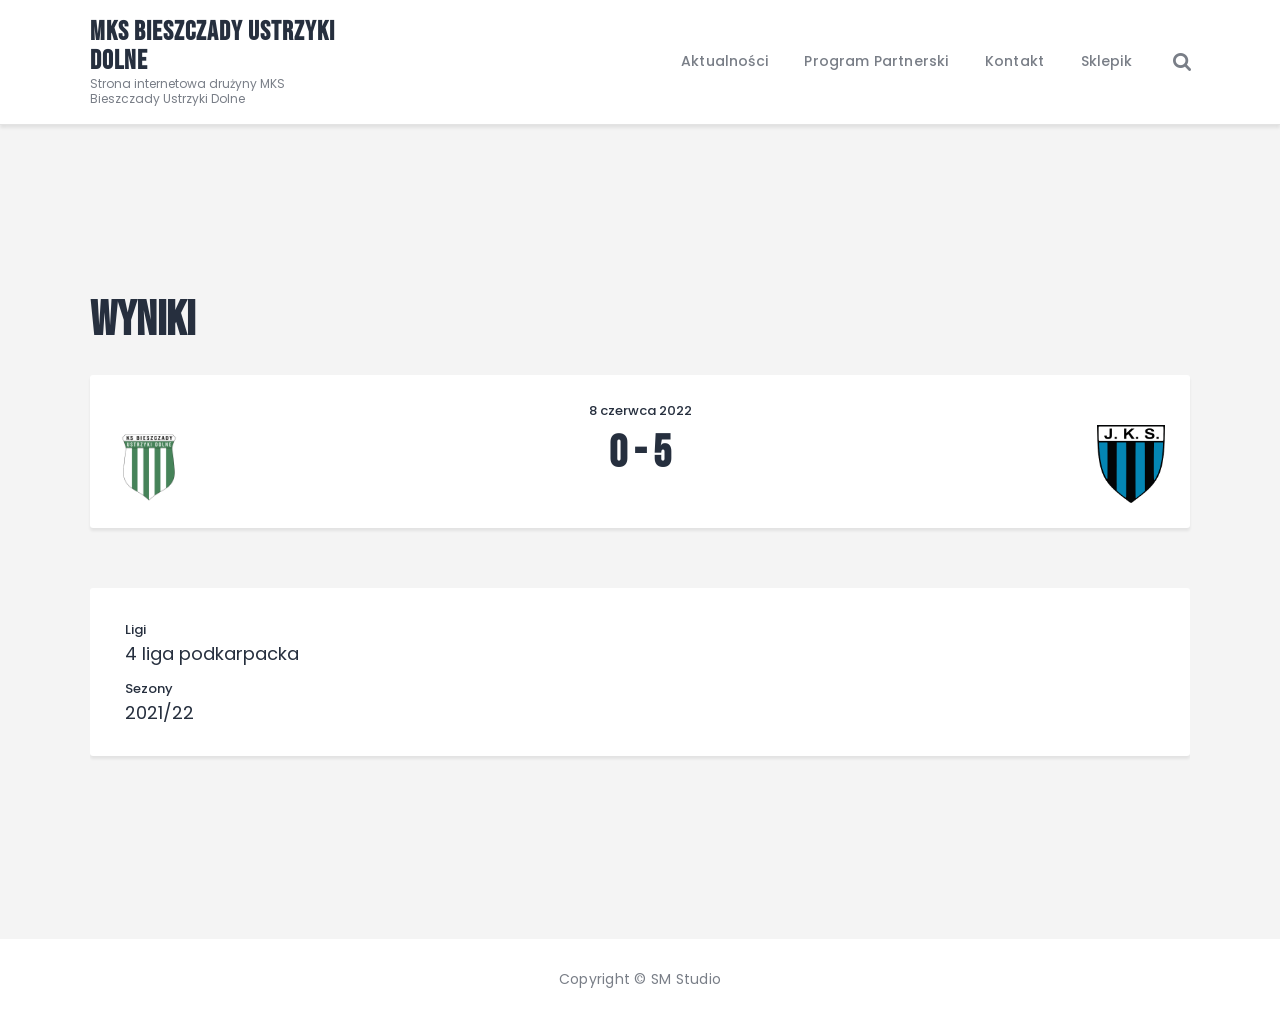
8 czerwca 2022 (640, 410)
